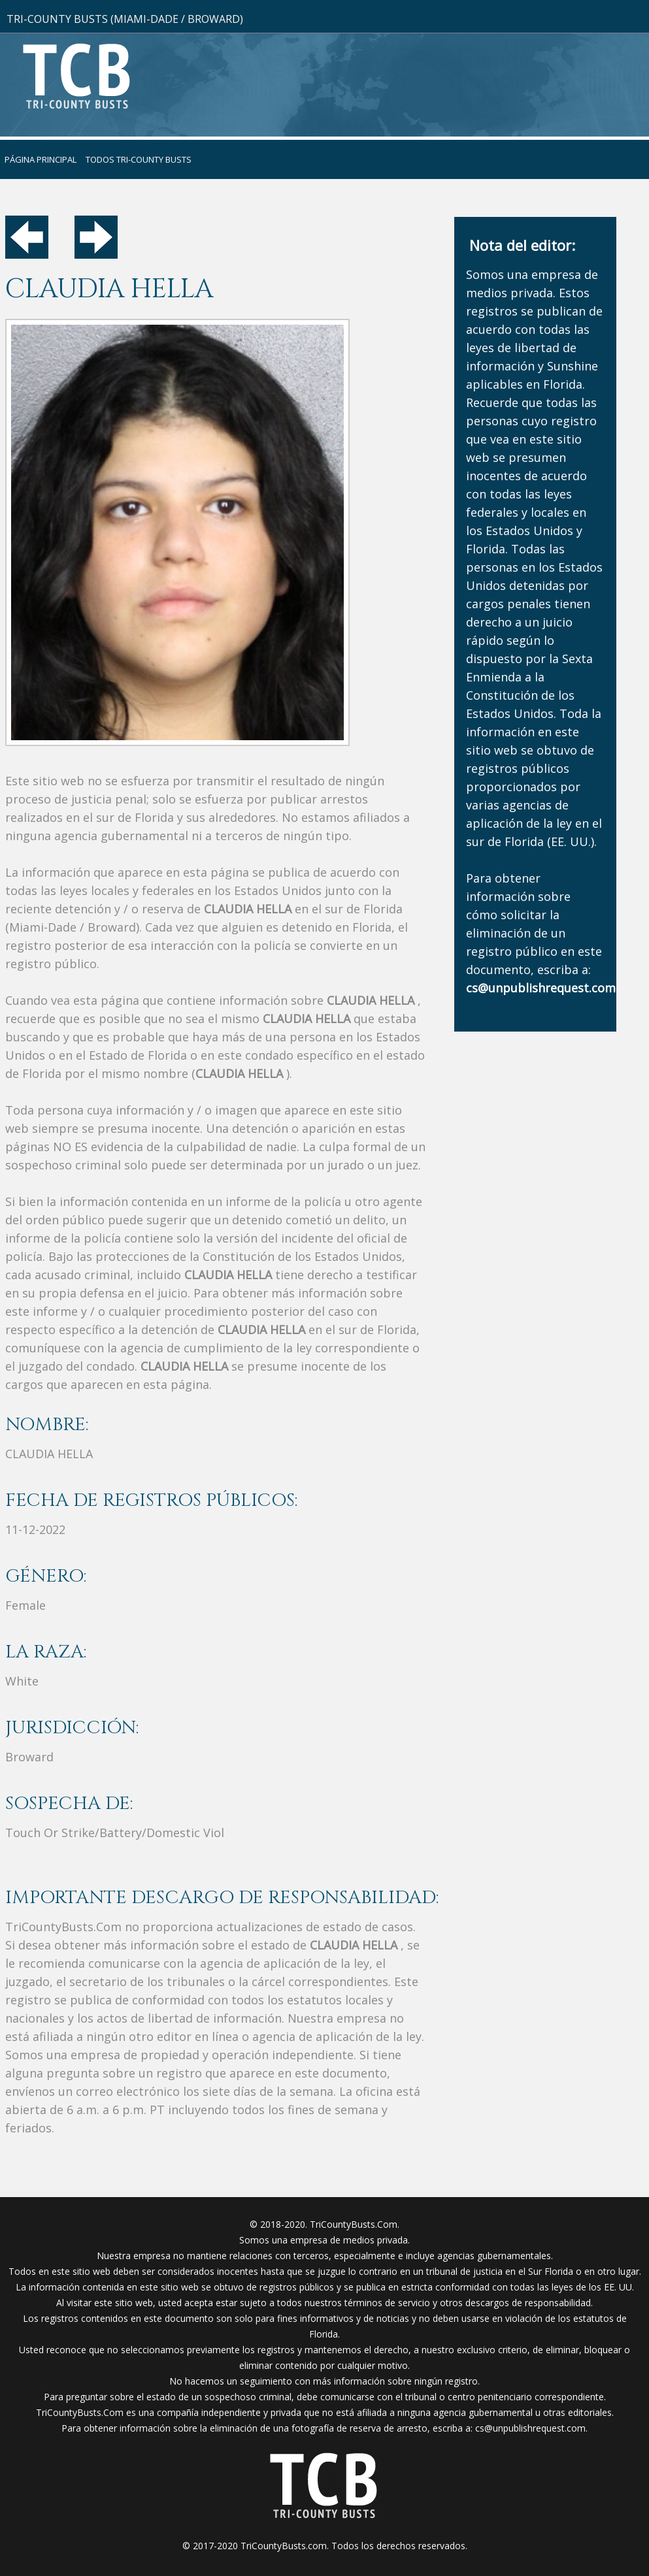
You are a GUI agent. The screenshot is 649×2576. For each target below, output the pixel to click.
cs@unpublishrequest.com (530, 2428)
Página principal (40, 159)
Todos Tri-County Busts (138, 159)
